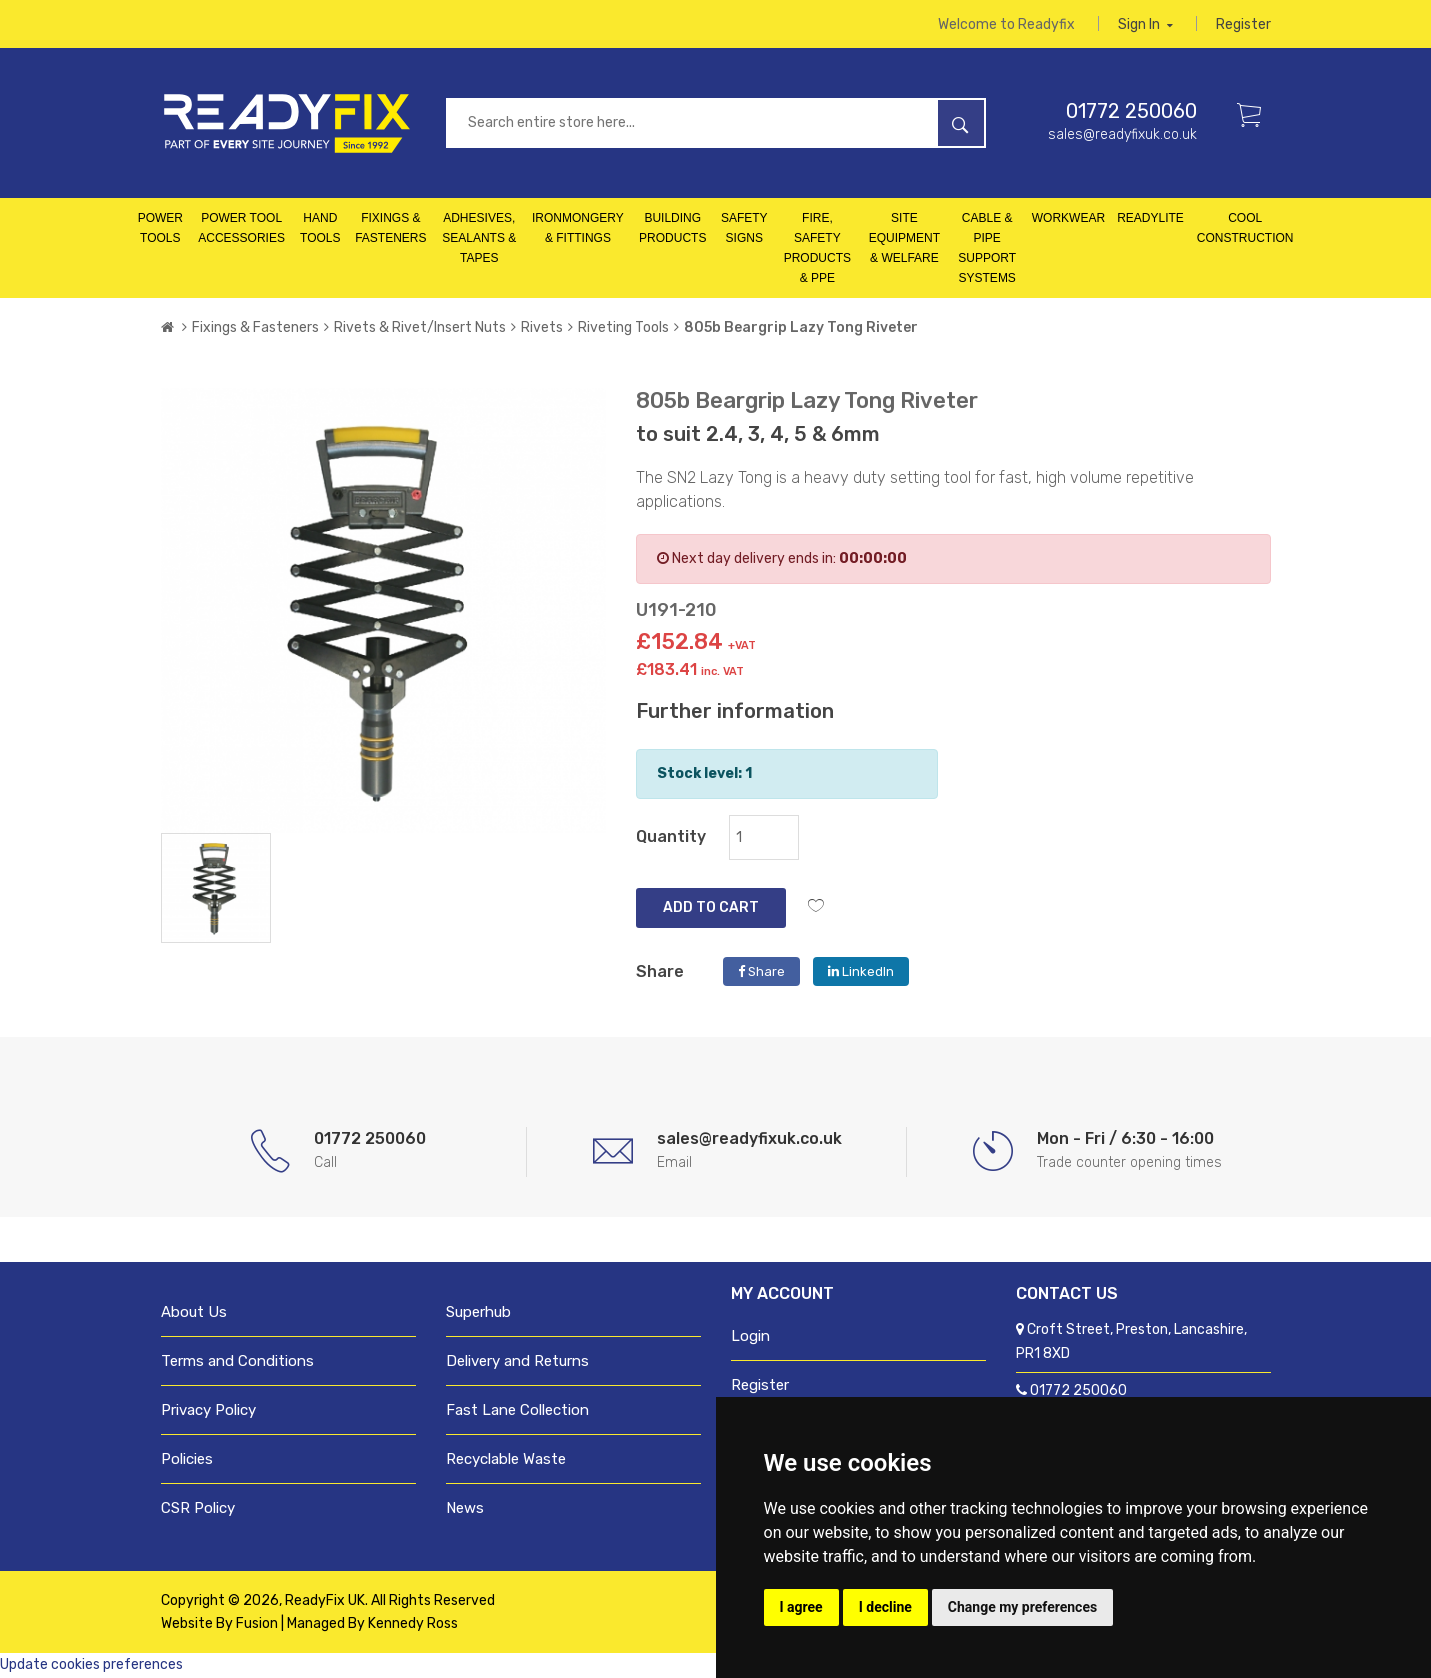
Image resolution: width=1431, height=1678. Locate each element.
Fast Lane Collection (517, 1411)
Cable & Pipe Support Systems (987, 249)
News (465, 1509)
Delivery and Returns (517, 1362)
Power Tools (160, 229)
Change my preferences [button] (1022, 1607)
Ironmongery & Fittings (578, 229)
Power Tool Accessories (241, 229)
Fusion (257, 1624)
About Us (194, 1313)
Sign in (1145, 24)
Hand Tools (320, 229)
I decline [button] (885, 1607)
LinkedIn (861, 972)
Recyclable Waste (506, 1460)
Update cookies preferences (91, 1665)
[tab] (216, 887)
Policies (187, 1460)
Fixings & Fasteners (390, 229)
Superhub (478, 1313)
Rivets (542, 328)
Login (750, 1337)
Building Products (672, 229)
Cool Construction (1245, 229)
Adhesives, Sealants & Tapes (479, 239)
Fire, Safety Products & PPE (817, 249)
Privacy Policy (208, 1411)
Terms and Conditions (237, 1362)
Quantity (671, 837)
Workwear (1068, 219)
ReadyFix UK (325, 1601)
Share (761, 972)
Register (1243, 24)
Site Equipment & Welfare (904, 239)
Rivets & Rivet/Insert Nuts (420, 328)
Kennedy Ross (413, 1624)
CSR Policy (198, 1509)
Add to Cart (711, 908)
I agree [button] (801, 1607)
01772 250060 (1131, 112)
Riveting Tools (623, 328)
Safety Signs (744, 229)
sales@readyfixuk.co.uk (1122, 135)
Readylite (1150, 219)
